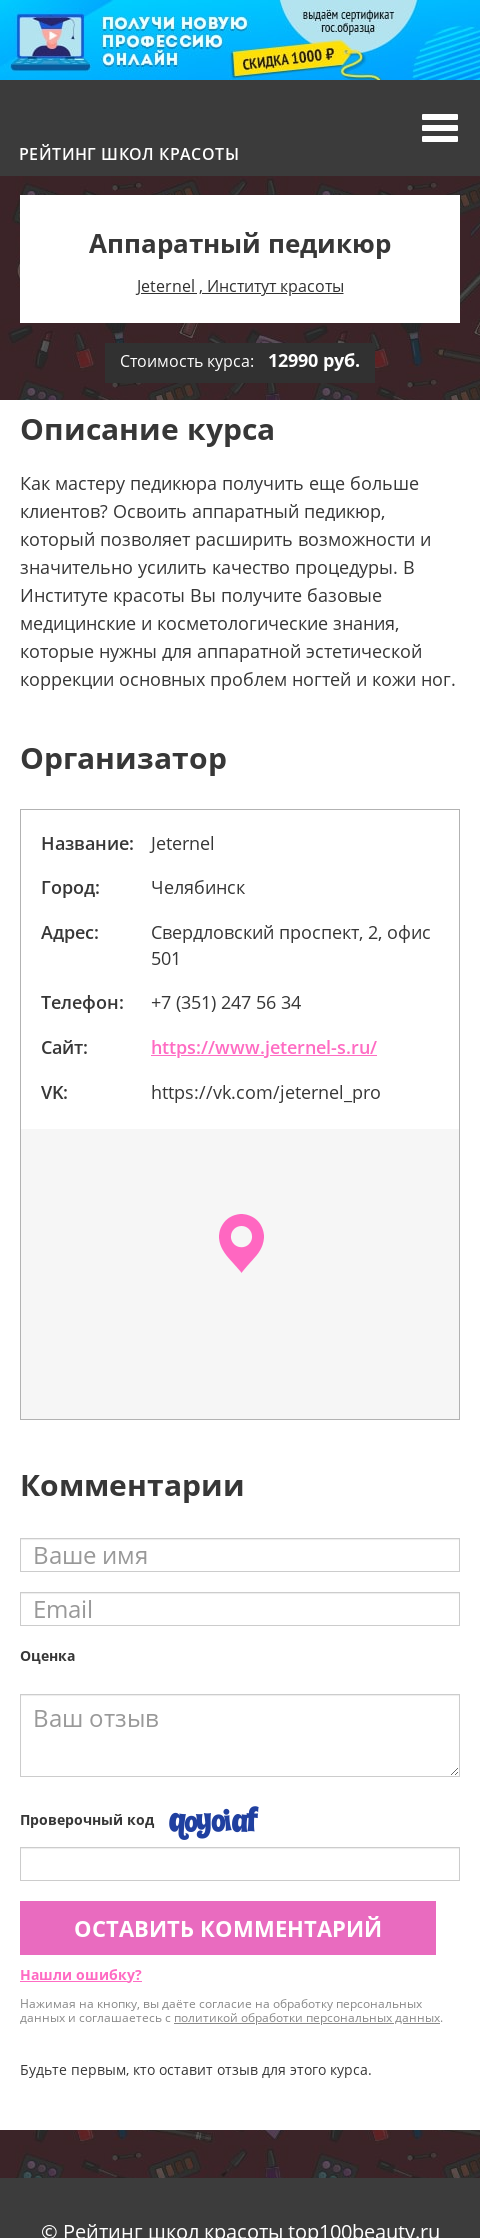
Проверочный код (87, 1819)
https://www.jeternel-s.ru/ (264, 1047)
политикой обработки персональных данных (307, 2017)
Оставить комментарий (228, 1928)
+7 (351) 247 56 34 (226, 1002)
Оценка (47, 1655)
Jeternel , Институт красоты (240, 286)
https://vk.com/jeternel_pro (266, 1092)
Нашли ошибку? (81, 1974)
